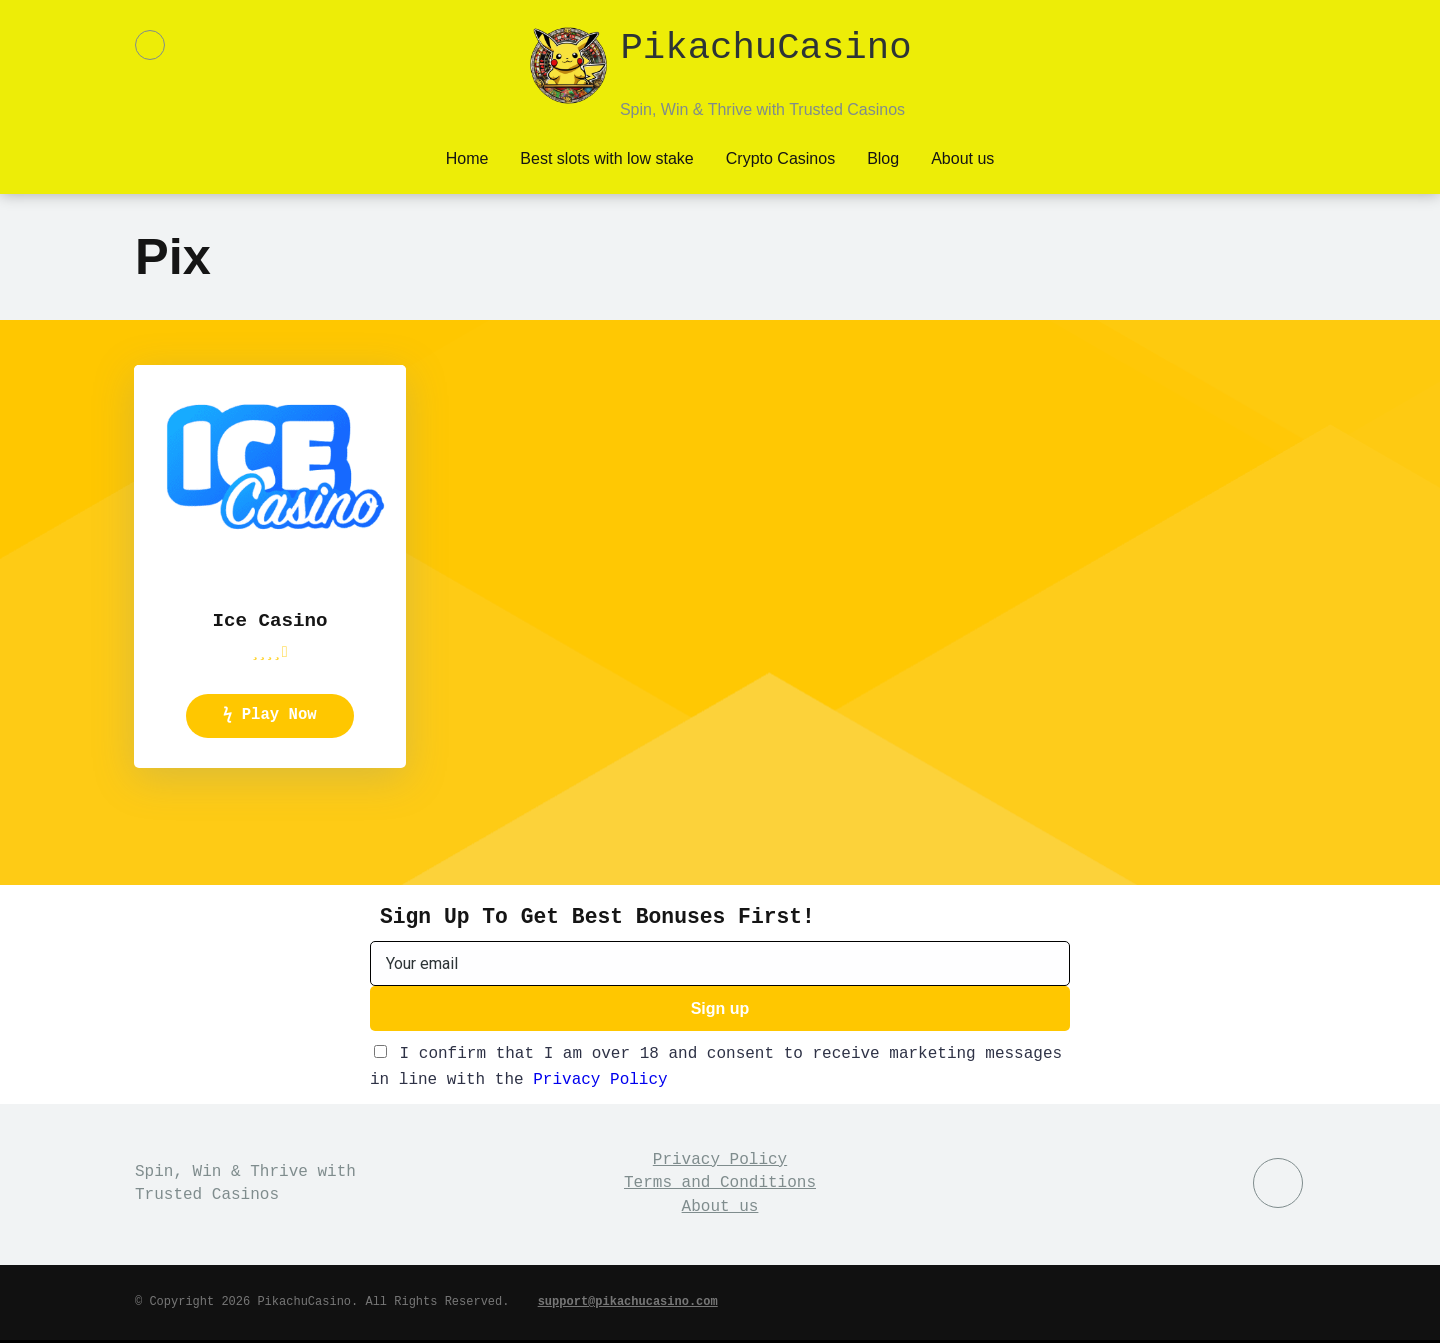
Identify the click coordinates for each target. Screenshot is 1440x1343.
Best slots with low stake (606, 156)
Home (467, 156)
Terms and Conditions (720, 1186)
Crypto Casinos (780, 156)
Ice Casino (270, 619)
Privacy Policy (600, 1083)
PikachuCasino (765, 49)
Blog (883, 156)
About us (962, 156)
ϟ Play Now (270, 715)
